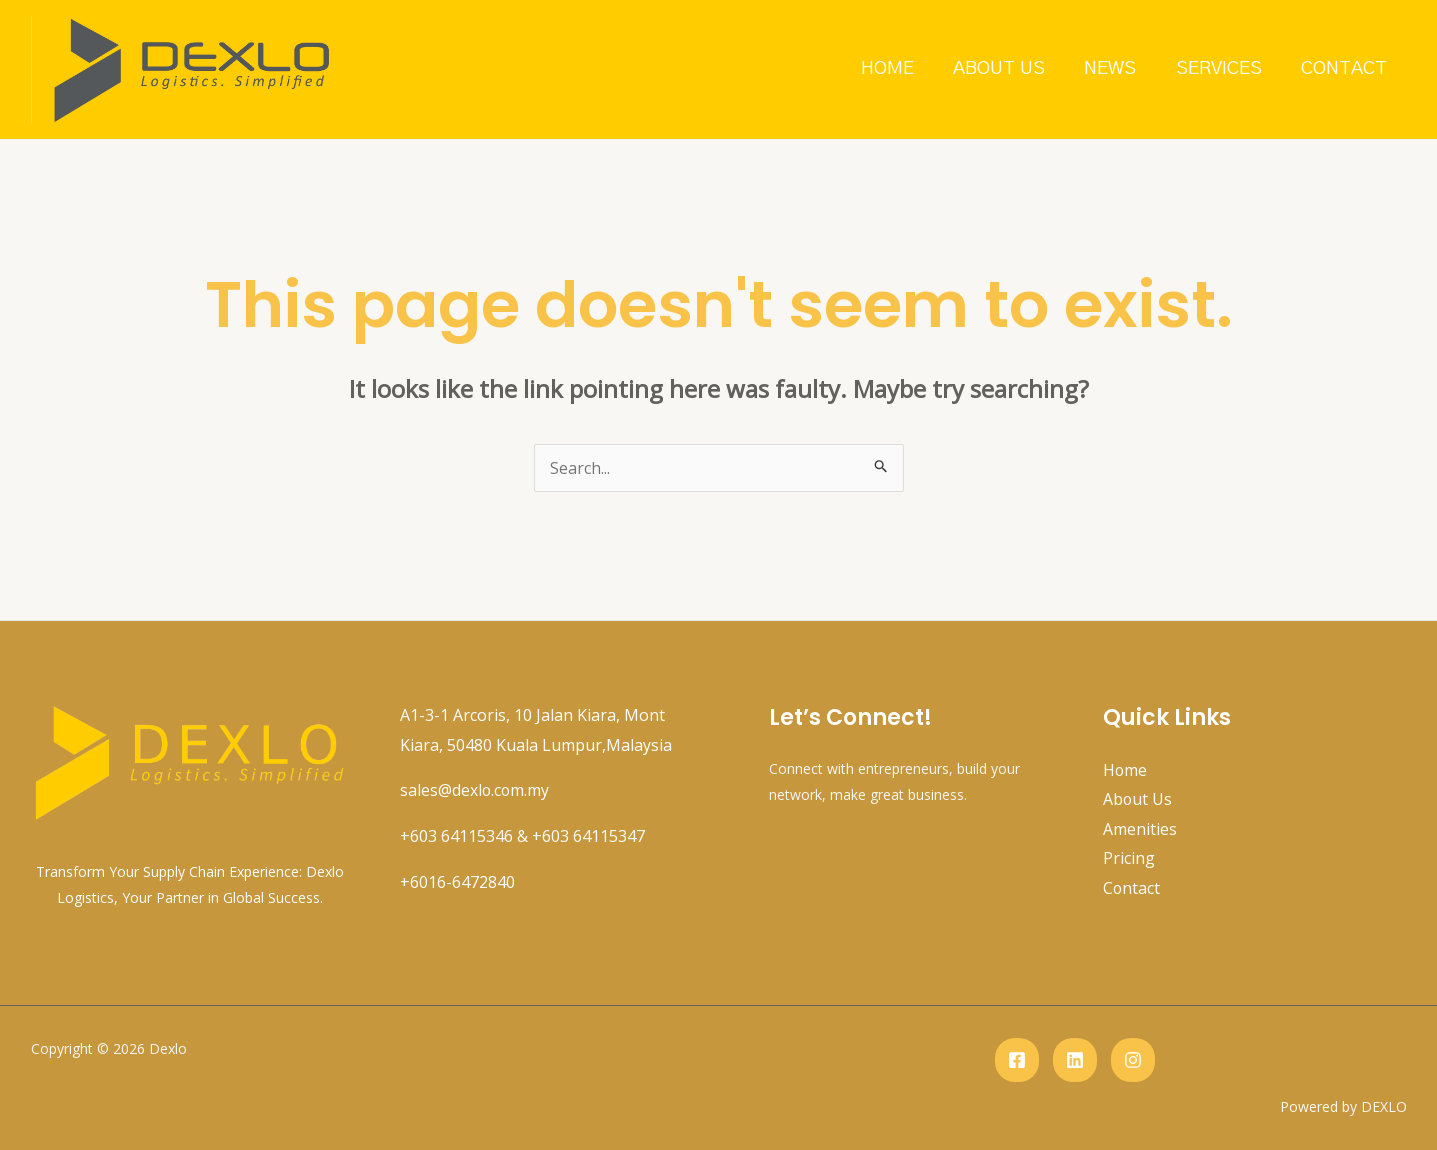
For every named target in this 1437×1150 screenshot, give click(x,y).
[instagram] (1133, 1060)
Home (893, 68)
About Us (1004, 68)
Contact (1345, 68)
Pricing (1129, 859)
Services (1221, 68)
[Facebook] (1017, 1060)
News (1114, 68)
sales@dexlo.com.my (475, 790)
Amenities (1140, 829)
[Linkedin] (1075, 1060)
